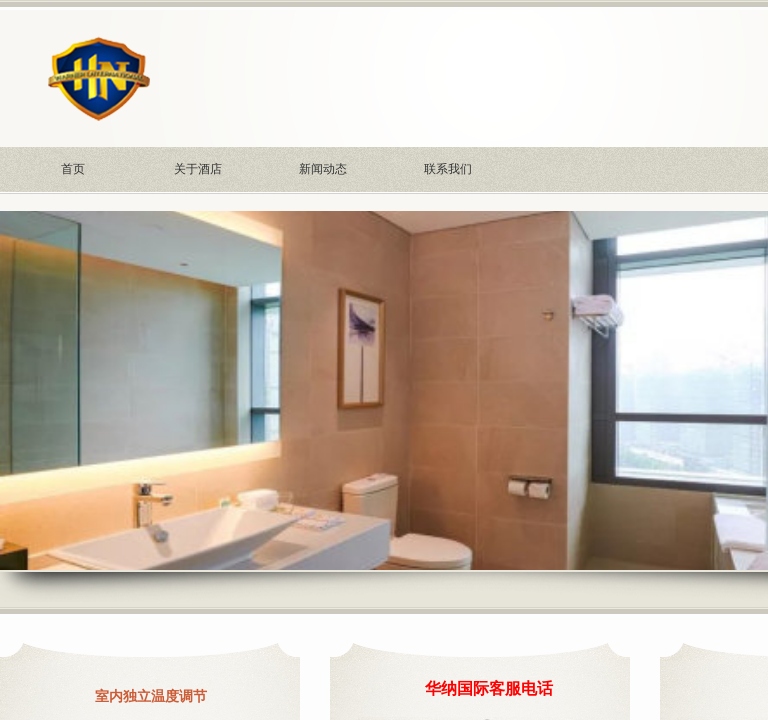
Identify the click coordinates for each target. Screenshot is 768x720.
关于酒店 (198, 169)
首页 (73, 169)
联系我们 (448, 169)
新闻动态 (323, 169)
